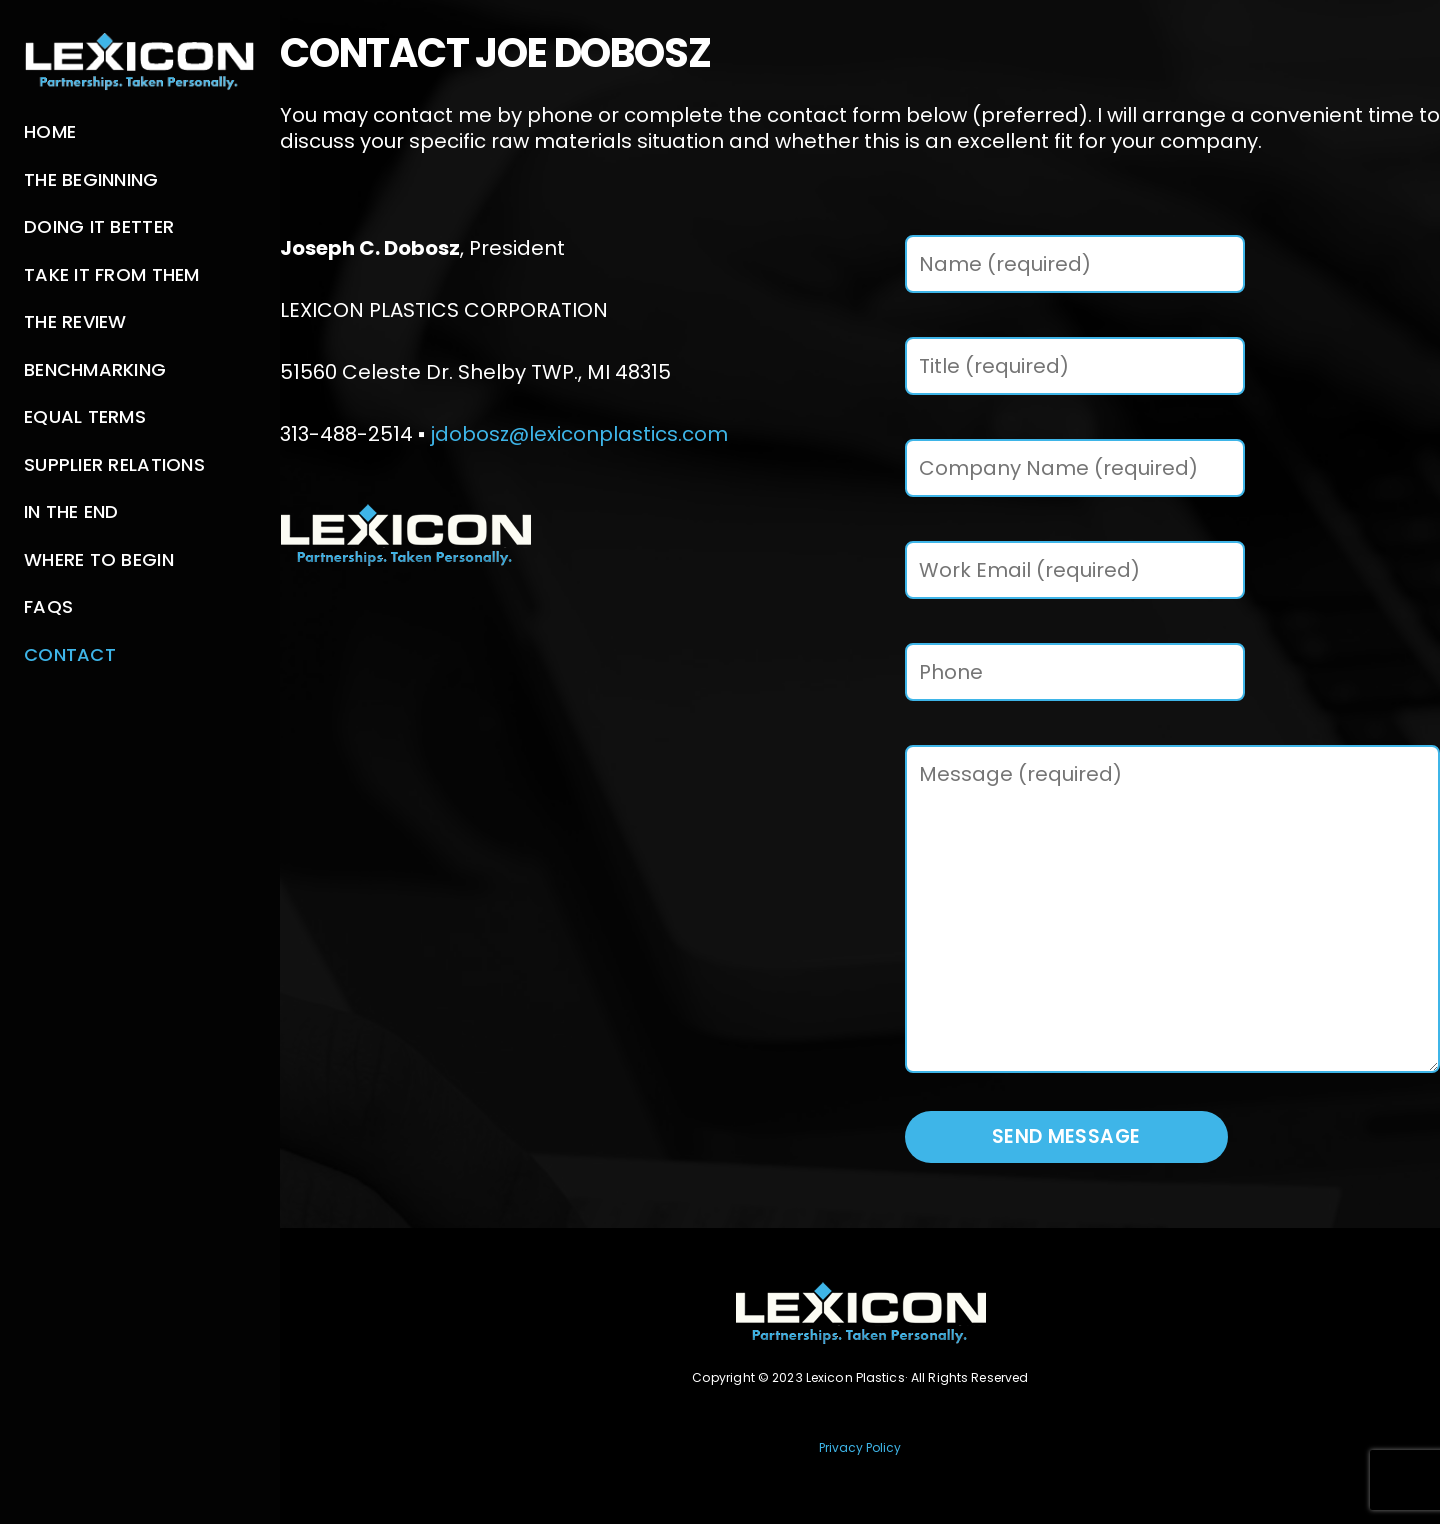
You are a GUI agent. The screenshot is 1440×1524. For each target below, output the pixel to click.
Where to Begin (99, 559)
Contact (70, 654)
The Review (75, 321)
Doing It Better (99, 226)
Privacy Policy (860, 1447)
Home (50, 131)
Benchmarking (95, 369)
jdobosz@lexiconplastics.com (579, 434)
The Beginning (91, 179)
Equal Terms (85, 416)
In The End (71, 511)
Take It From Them (112, 274)
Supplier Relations (114, 464)
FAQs (48, 606)
